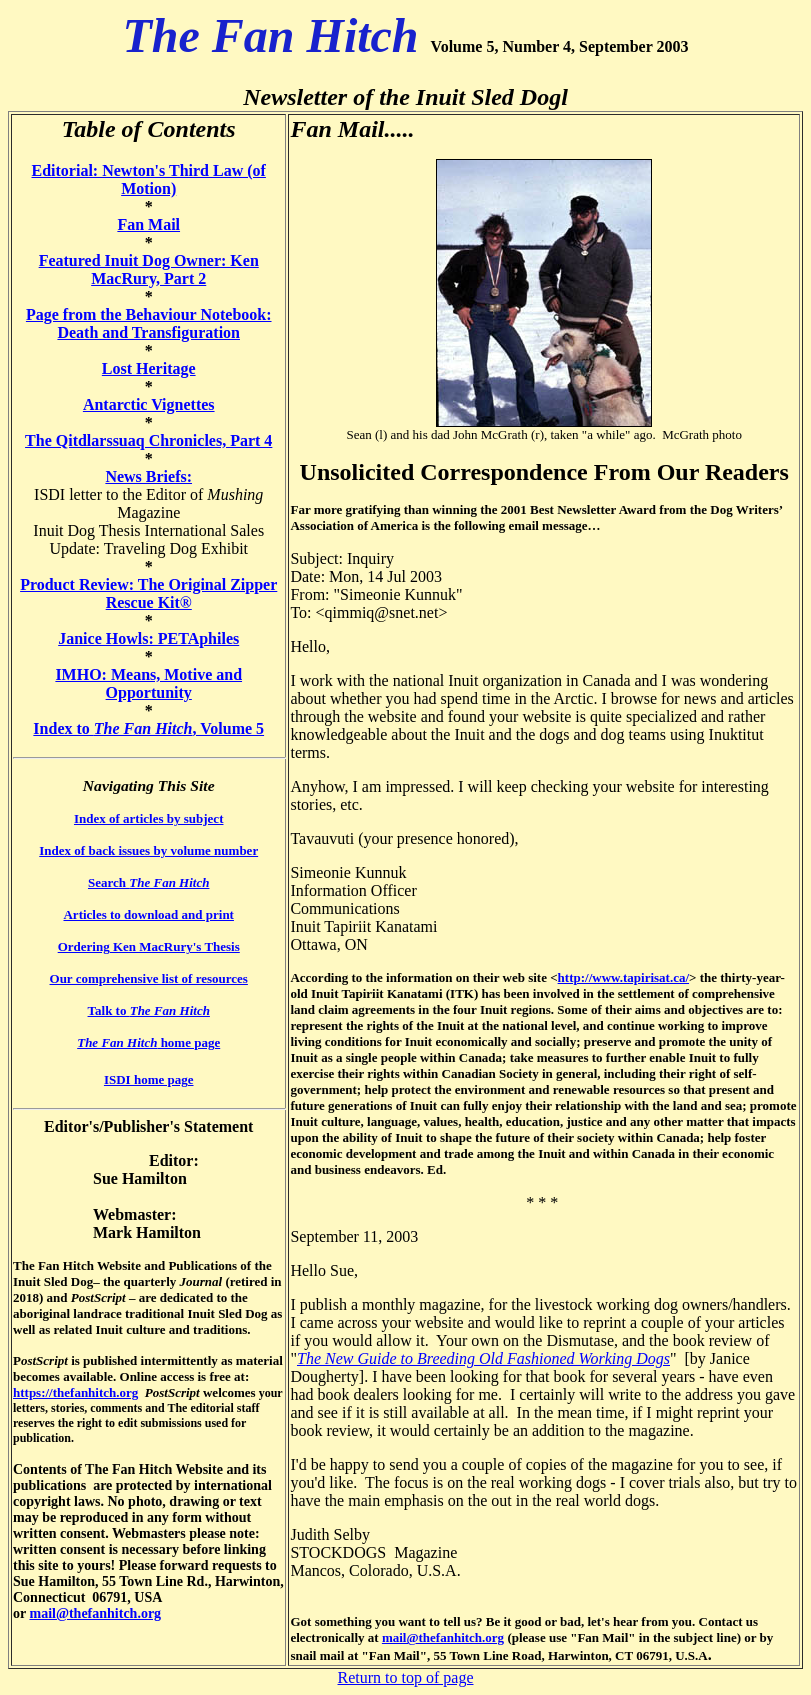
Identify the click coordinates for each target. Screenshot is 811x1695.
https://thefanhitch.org (75, 1392)
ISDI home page (149, 1079)
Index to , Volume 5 (148, 728)
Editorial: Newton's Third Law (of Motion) (149, 179)
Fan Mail (148, 224)
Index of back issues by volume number (148, 850)
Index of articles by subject (149, 818)
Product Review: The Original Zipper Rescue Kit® (148, 593)
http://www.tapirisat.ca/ (623, 977)
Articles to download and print (148, 914)
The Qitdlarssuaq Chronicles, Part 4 (148, 440)
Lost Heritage (149, 368)
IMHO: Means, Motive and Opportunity (148, 683)
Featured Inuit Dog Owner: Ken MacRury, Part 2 (149, 269)
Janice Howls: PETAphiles (148, 638)
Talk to (149, 1010)
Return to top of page (406, 1677)
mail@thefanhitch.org (95, 1613)
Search (148, 882)
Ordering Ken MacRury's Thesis (149, 946)
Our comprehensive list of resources (149, 978)
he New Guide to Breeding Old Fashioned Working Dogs (488, 1358)
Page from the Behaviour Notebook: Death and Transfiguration (149, 323)
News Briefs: (148, 476)
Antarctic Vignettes (149, 404)
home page (148, 1042)
